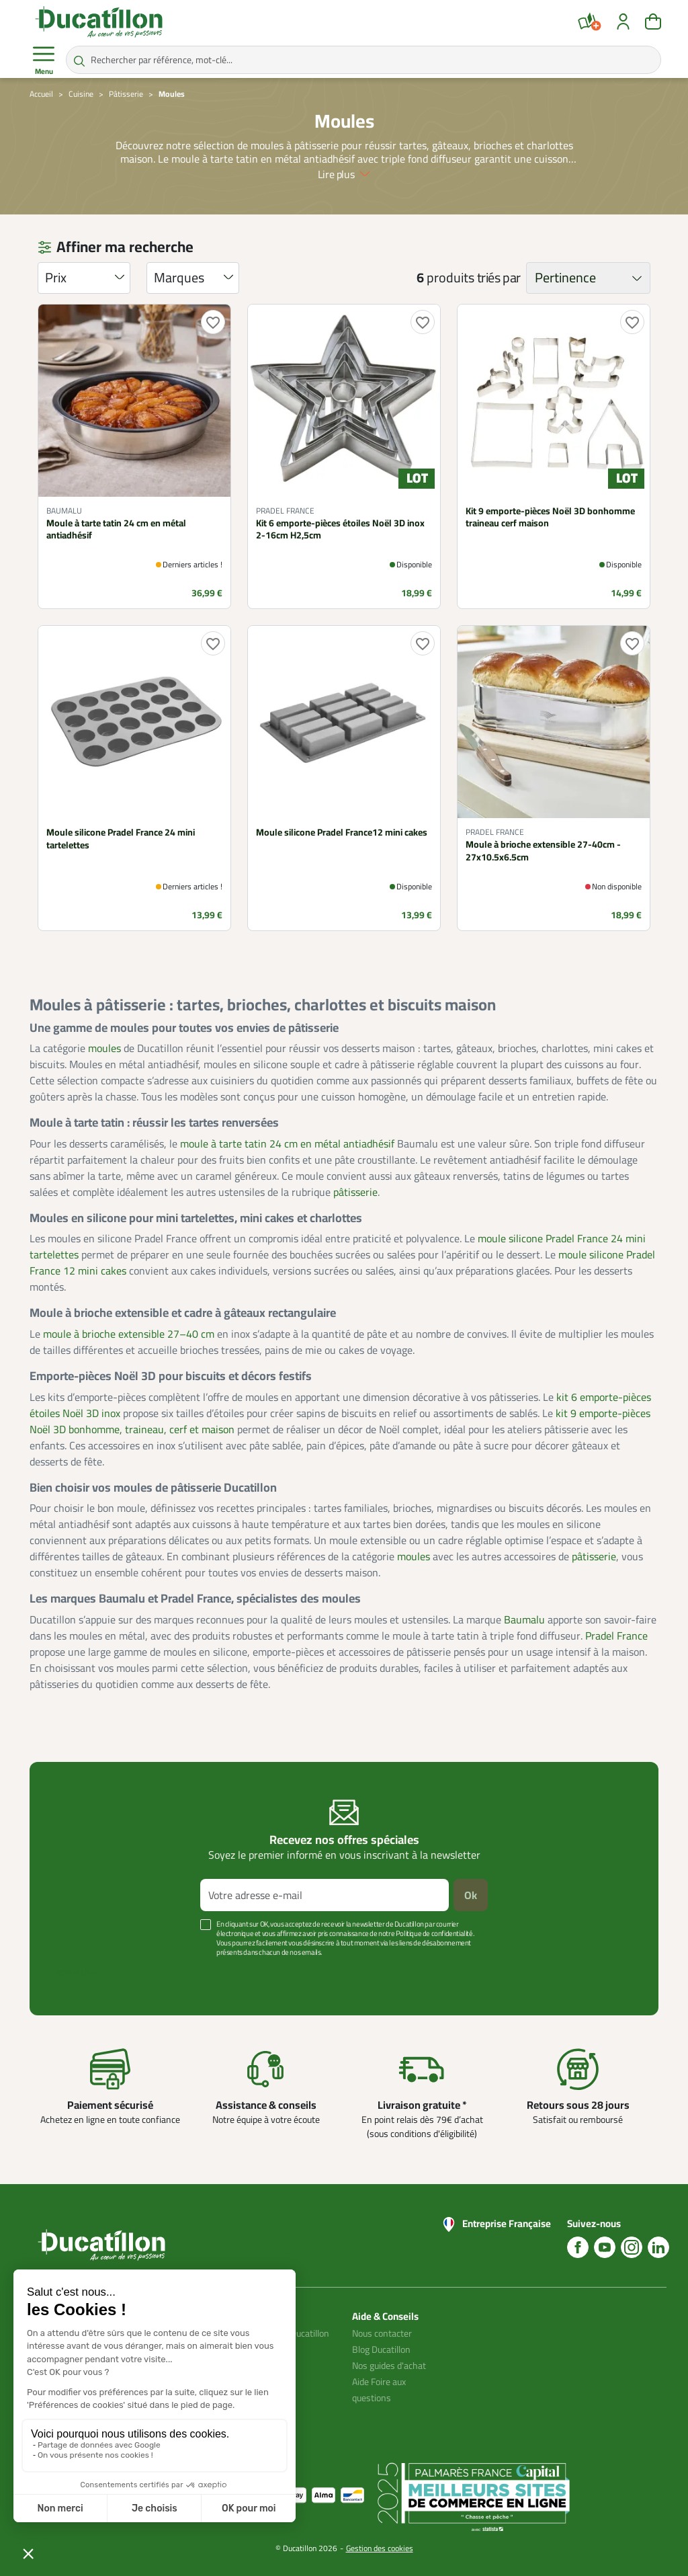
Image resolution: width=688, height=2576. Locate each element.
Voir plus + (75, 1972)
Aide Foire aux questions (379, 2390)
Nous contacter (382, 2333)
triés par (499, 278)
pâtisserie (355, 1192)
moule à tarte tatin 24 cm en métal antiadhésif (287, 1143)
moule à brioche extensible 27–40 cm (128, 1334)
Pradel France (616, 1635)
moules (104, 1048)
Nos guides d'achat (389, 2365)
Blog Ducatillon (381, 2349)
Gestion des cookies (379, 2548)
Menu (43, 60)
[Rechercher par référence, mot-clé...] (363, 60)
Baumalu (524, 1619)
